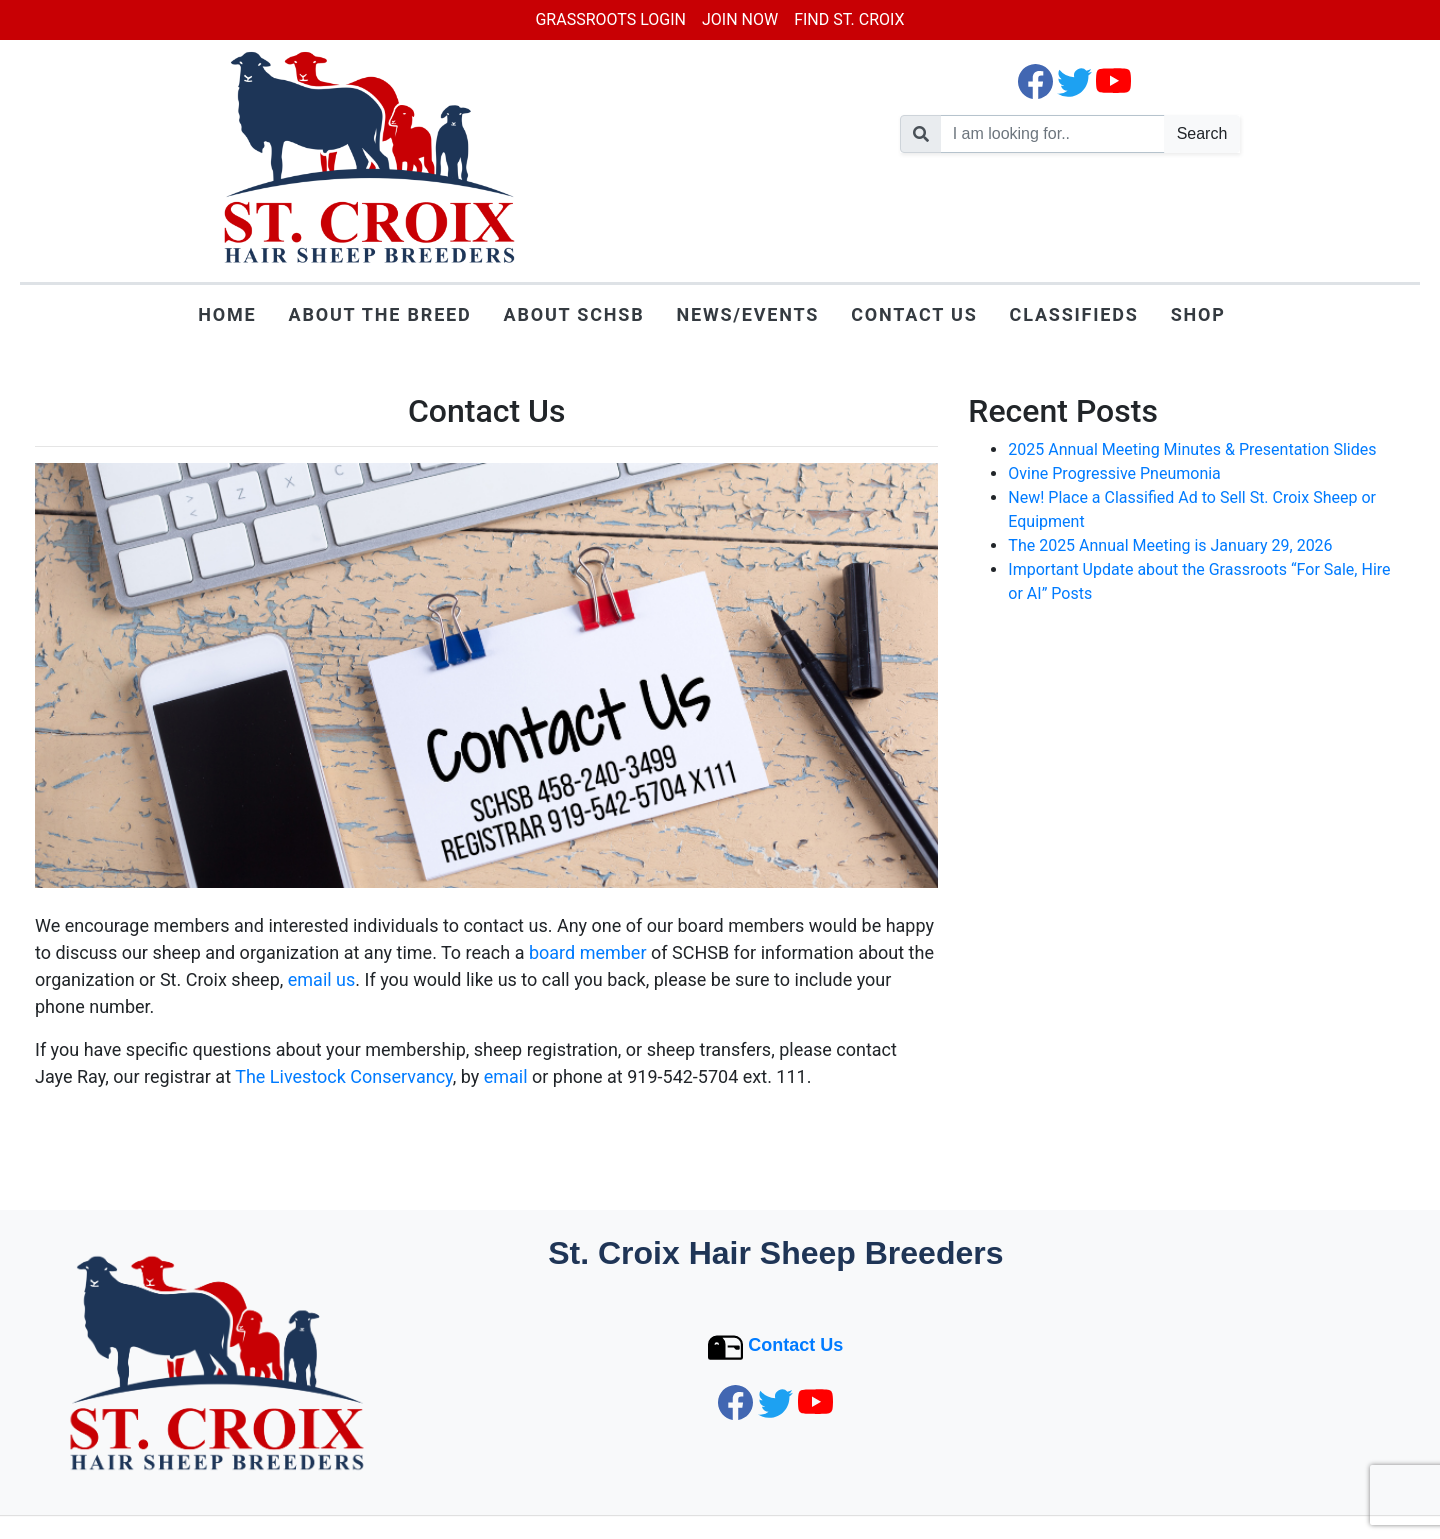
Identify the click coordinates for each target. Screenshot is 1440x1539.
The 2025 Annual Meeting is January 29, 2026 (1170, 545)
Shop (1198, 314)
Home (227, 314)
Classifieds (1074, 314)
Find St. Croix (849, 19)
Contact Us (914, 314)
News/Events (747, 314)
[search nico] (1053, 134)
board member (588, 952)
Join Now (740, 19)
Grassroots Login (610, 19)
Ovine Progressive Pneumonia (1114, 473)
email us (322, 979)
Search (1202, 133)
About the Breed (380, 314)
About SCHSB (574, 314)
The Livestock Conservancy (344, 1076)
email (506, 1076)
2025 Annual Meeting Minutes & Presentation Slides (1192, 449)
